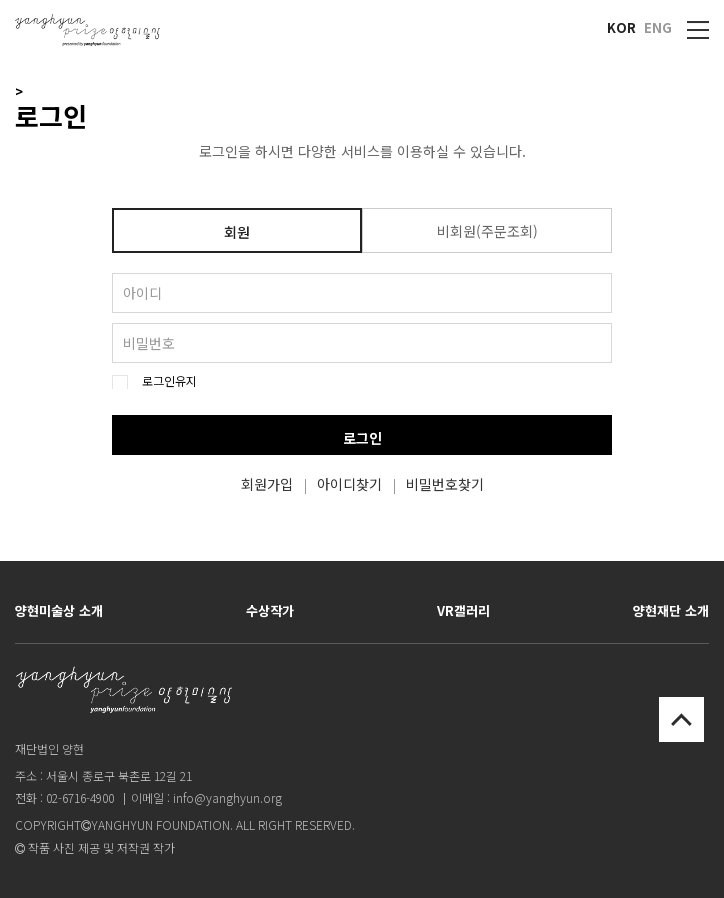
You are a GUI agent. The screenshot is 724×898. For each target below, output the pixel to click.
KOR (621, 27)
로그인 (362, 438)
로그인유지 (169, 381)
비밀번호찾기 (445, 484)
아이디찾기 (349, 484)
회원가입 (267, 484)
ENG (658, 27)
